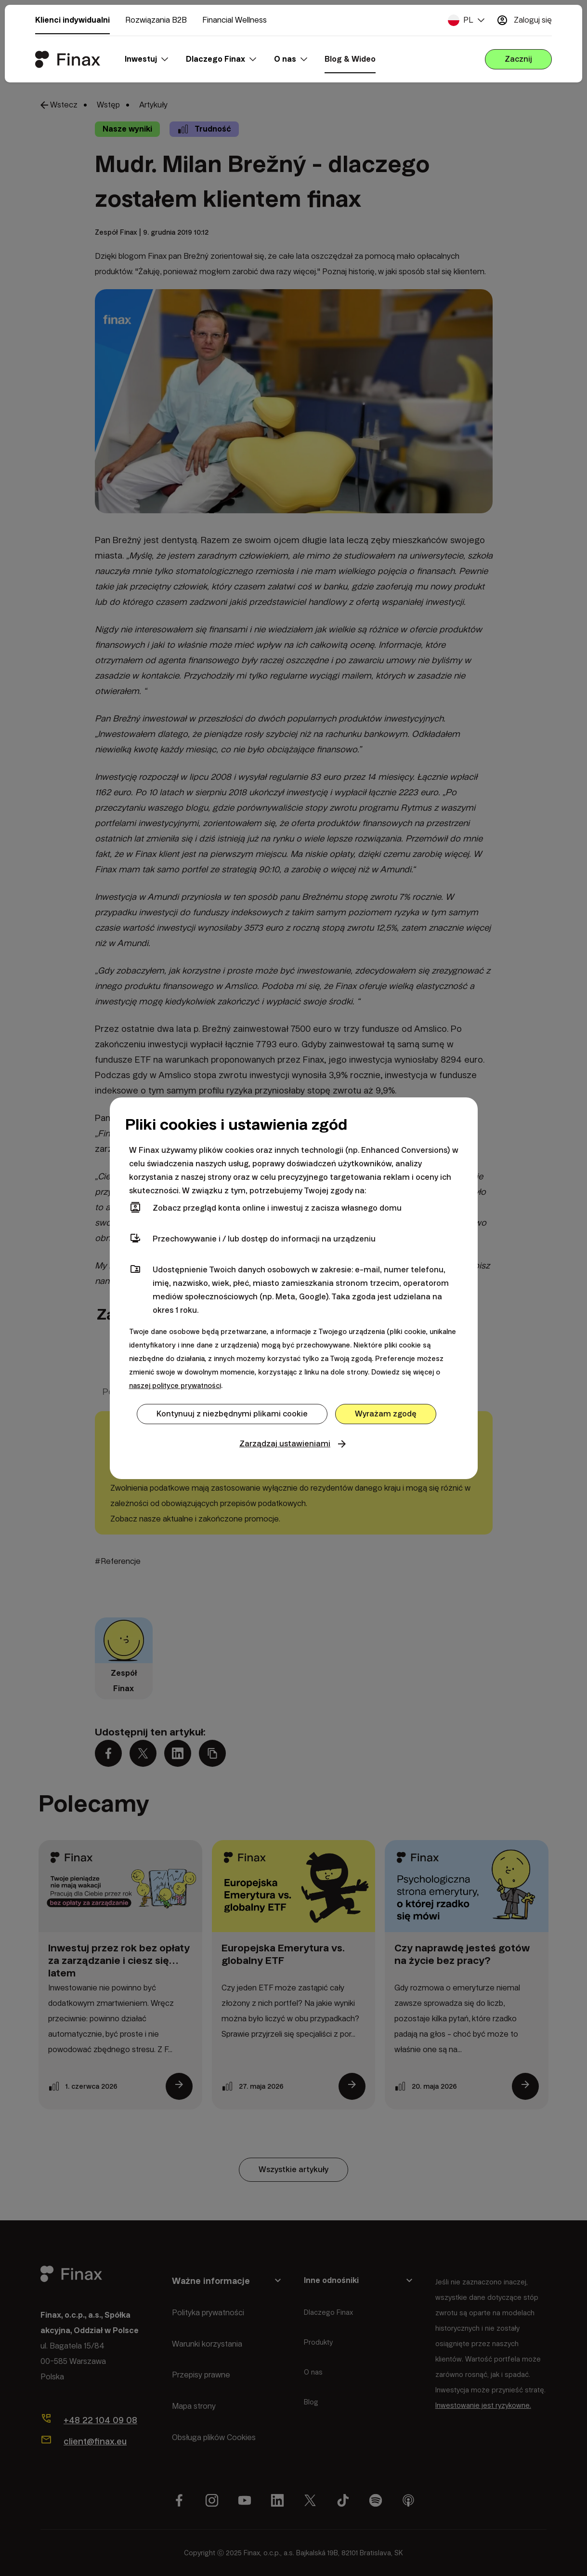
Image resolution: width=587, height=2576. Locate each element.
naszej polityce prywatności (175, 1385)
